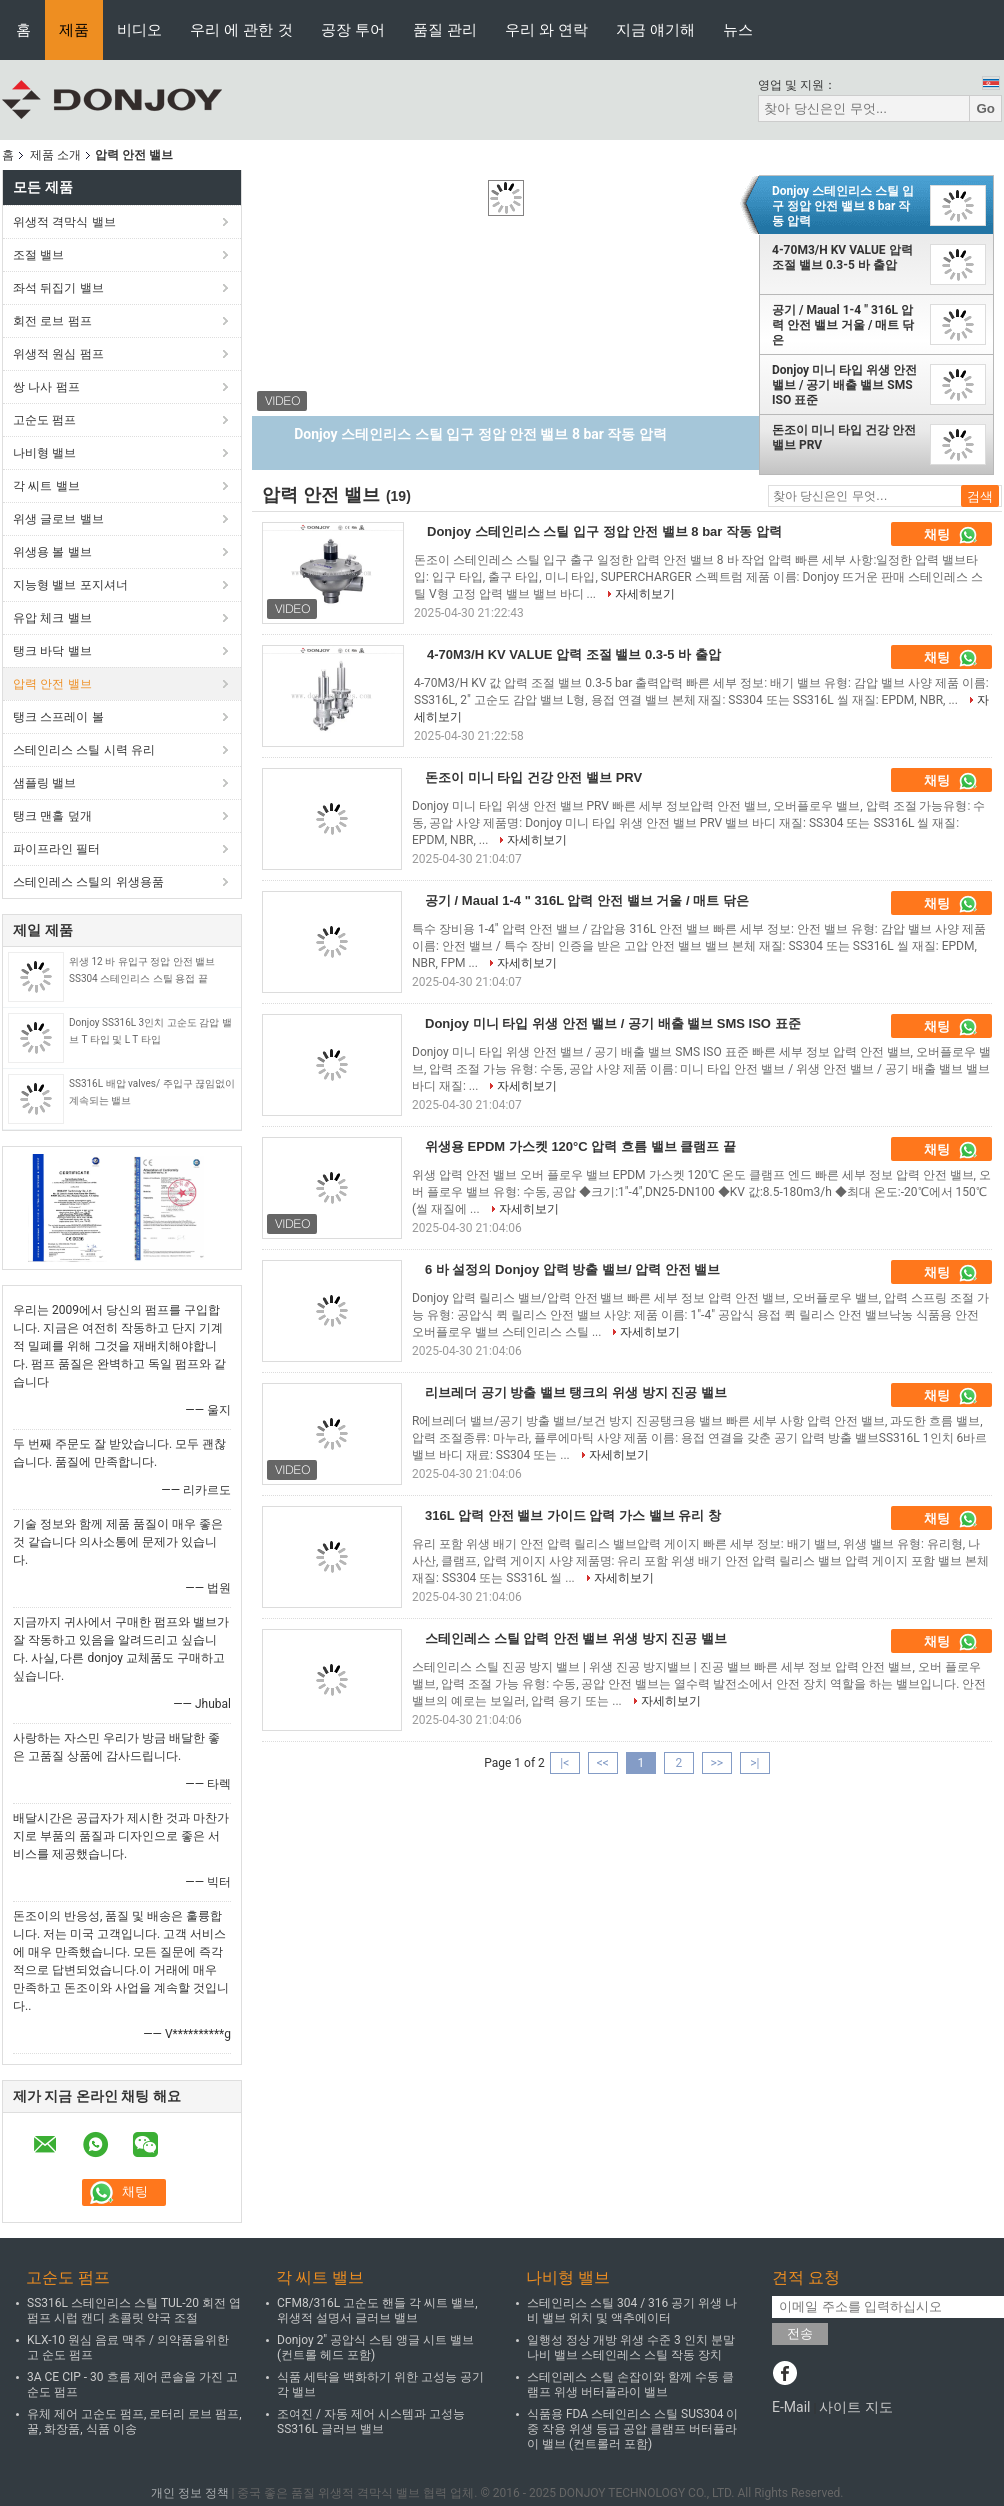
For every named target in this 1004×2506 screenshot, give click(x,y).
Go (985, 108)
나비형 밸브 (44, 453)
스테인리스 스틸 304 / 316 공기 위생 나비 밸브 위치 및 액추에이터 (632, 2310)
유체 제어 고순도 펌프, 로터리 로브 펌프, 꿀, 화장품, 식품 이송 (134, 2421)
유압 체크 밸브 (52, 618)
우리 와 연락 (546, 29)
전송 (800, 2333)
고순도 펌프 (44, 420)
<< (603, 1763)
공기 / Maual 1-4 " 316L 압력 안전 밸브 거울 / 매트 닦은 (843, 325)
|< (564, 1763)
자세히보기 (645, 594)
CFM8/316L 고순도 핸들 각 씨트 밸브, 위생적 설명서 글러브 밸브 (377, 2310)
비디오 (139, 29)
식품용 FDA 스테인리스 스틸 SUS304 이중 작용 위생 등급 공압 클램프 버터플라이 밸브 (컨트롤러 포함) (632, 2429)
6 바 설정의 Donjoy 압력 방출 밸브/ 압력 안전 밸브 (572, 1269)
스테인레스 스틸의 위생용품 (88, 882)
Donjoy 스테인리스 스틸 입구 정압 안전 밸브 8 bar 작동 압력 (843, 206)
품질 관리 (445, 29)
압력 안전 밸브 (52, 684)
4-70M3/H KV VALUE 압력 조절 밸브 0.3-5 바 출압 (842, 257)
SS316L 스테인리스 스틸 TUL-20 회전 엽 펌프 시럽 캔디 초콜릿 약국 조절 (134, 2310)
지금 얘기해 (655, 29)
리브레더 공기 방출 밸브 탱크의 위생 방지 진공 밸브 (576, 1392)
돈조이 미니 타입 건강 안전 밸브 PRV (844, 437)
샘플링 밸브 (44, 783)
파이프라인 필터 (56, 849)
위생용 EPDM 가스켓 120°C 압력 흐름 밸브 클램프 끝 (580, 1146)
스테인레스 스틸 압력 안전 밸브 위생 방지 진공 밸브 (576, 1638)
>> (716, 1763)
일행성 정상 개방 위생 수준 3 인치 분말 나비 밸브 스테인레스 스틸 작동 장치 (631, 2347)
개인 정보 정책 (190, 2493)
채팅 (951, 535)
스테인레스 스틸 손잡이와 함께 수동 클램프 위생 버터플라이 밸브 (630, 2384)
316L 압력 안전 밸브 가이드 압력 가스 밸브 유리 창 (573, 1515)
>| (754, 1763)
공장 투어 (353, 29)
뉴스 (738, 29)
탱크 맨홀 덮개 (52, 816)
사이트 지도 (855, 2407)
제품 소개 (55, 155)
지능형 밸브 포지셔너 (70, 585)
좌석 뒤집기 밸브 (58, 288)
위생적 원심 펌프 (58, 354)
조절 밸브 (38, 255)
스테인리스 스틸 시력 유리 (84, 750)
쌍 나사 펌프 (46, 387)
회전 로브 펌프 (52, 321)
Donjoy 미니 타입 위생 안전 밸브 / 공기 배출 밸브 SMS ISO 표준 (844, 385)
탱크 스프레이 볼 (58, 717)
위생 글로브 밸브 (58, 519)
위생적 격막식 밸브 (64, 222)
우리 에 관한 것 (241, 29)
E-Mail (791, 2407)
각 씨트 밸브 (46, 486)
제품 (74, 29)
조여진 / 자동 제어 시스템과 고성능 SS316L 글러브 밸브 (371, 2421)
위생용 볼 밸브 (52, 552)
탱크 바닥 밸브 (52, 651)
